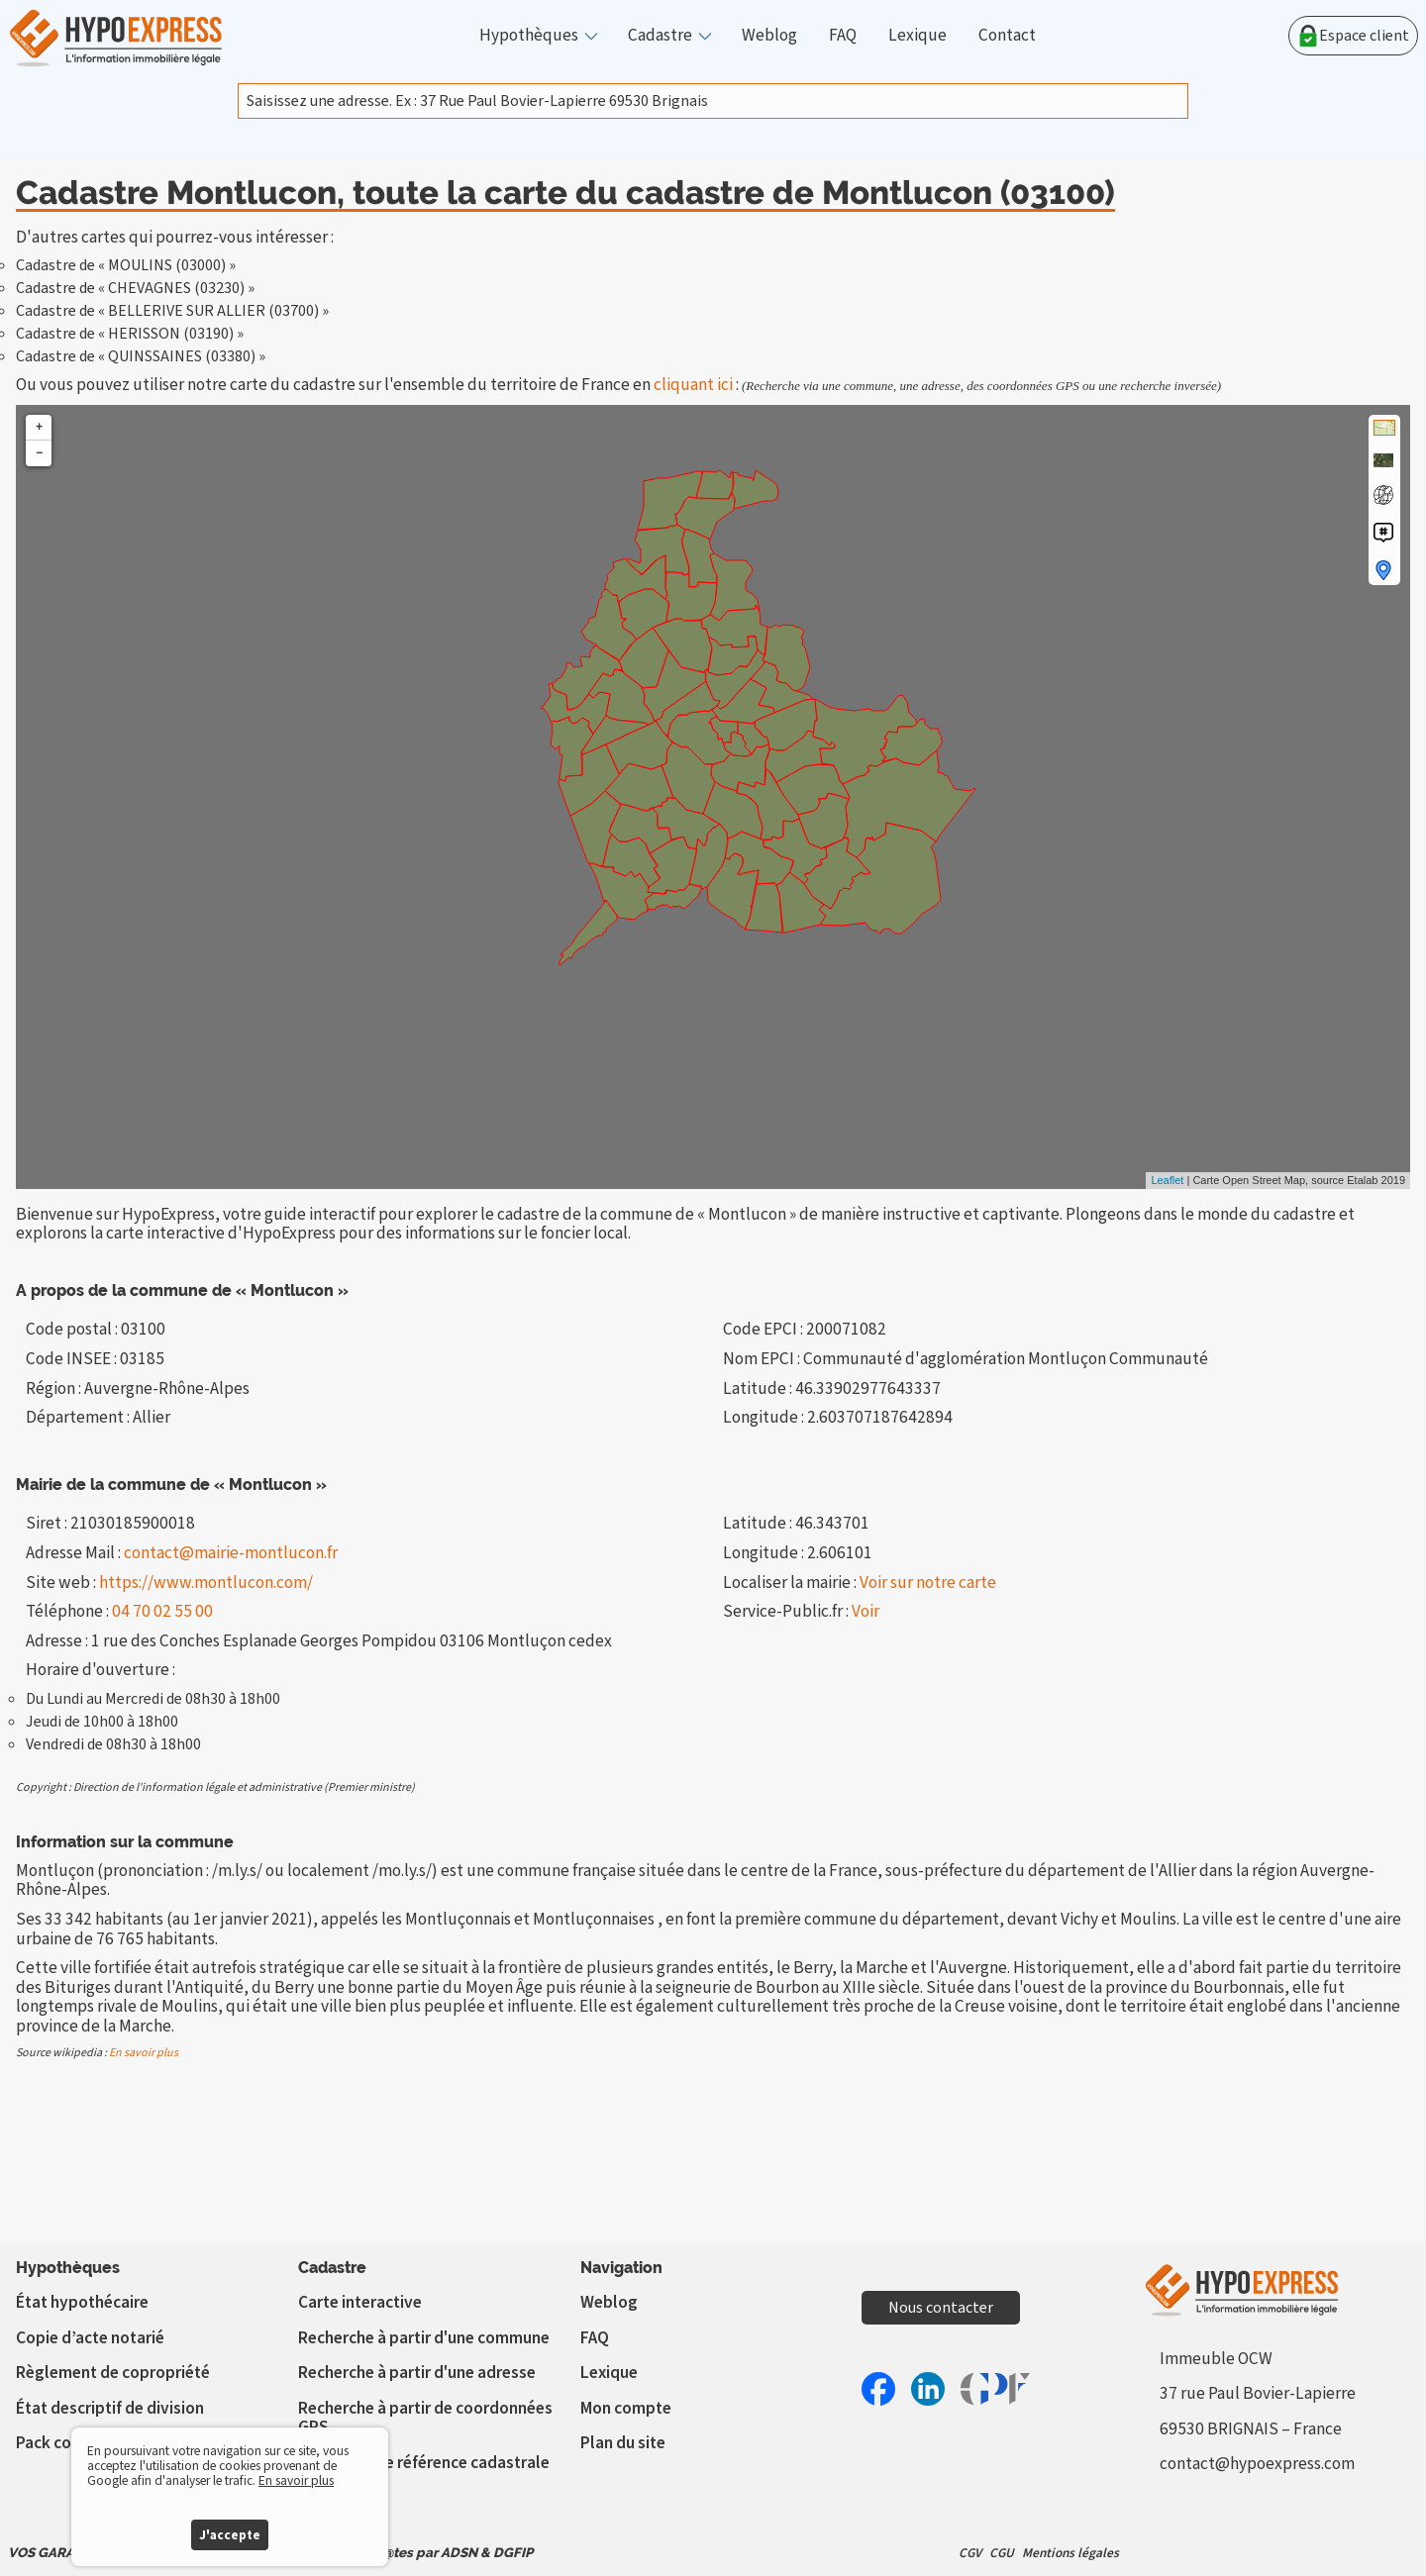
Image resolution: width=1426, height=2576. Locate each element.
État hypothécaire (82, 2302)
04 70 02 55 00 (162, 1611)
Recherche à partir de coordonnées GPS (425, 2418)
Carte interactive (360, 2302)
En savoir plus (143, 2052)
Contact (1007, 36)
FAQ (843, 36)
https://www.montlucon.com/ (206, 1582)
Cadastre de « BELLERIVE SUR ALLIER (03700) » (172, 311)
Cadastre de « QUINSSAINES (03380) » (140, 356)
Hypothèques (528, 36)
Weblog (769, 36)
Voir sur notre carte (928, 1582)
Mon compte (625, 2408)
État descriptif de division (110, 2408)
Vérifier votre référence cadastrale (424, 2462)
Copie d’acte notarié (90, 2338)
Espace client (1353, 36)
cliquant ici (693, 384)
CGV (970, 2552)
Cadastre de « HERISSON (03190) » (130, 334)
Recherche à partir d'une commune (424, 2338)
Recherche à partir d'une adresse (417, 2372)
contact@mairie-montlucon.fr (231, 1552)
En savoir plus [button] (296, 2480)
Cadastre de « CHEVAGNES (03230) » (135, 288)
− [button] (39, 453)
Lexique (917, 36)
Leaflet (1167, 1180)
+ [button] (39, 427)
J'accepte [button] (229, 2535)
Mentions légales (1070, 2552)
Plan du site (622, 2442)
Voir (865, 1611)
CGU (1001, 2552)
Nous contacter (940, 2308)
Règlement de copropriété (113, 2372)
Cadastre (660, 36)
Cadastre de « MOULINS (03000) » (126, 265)
